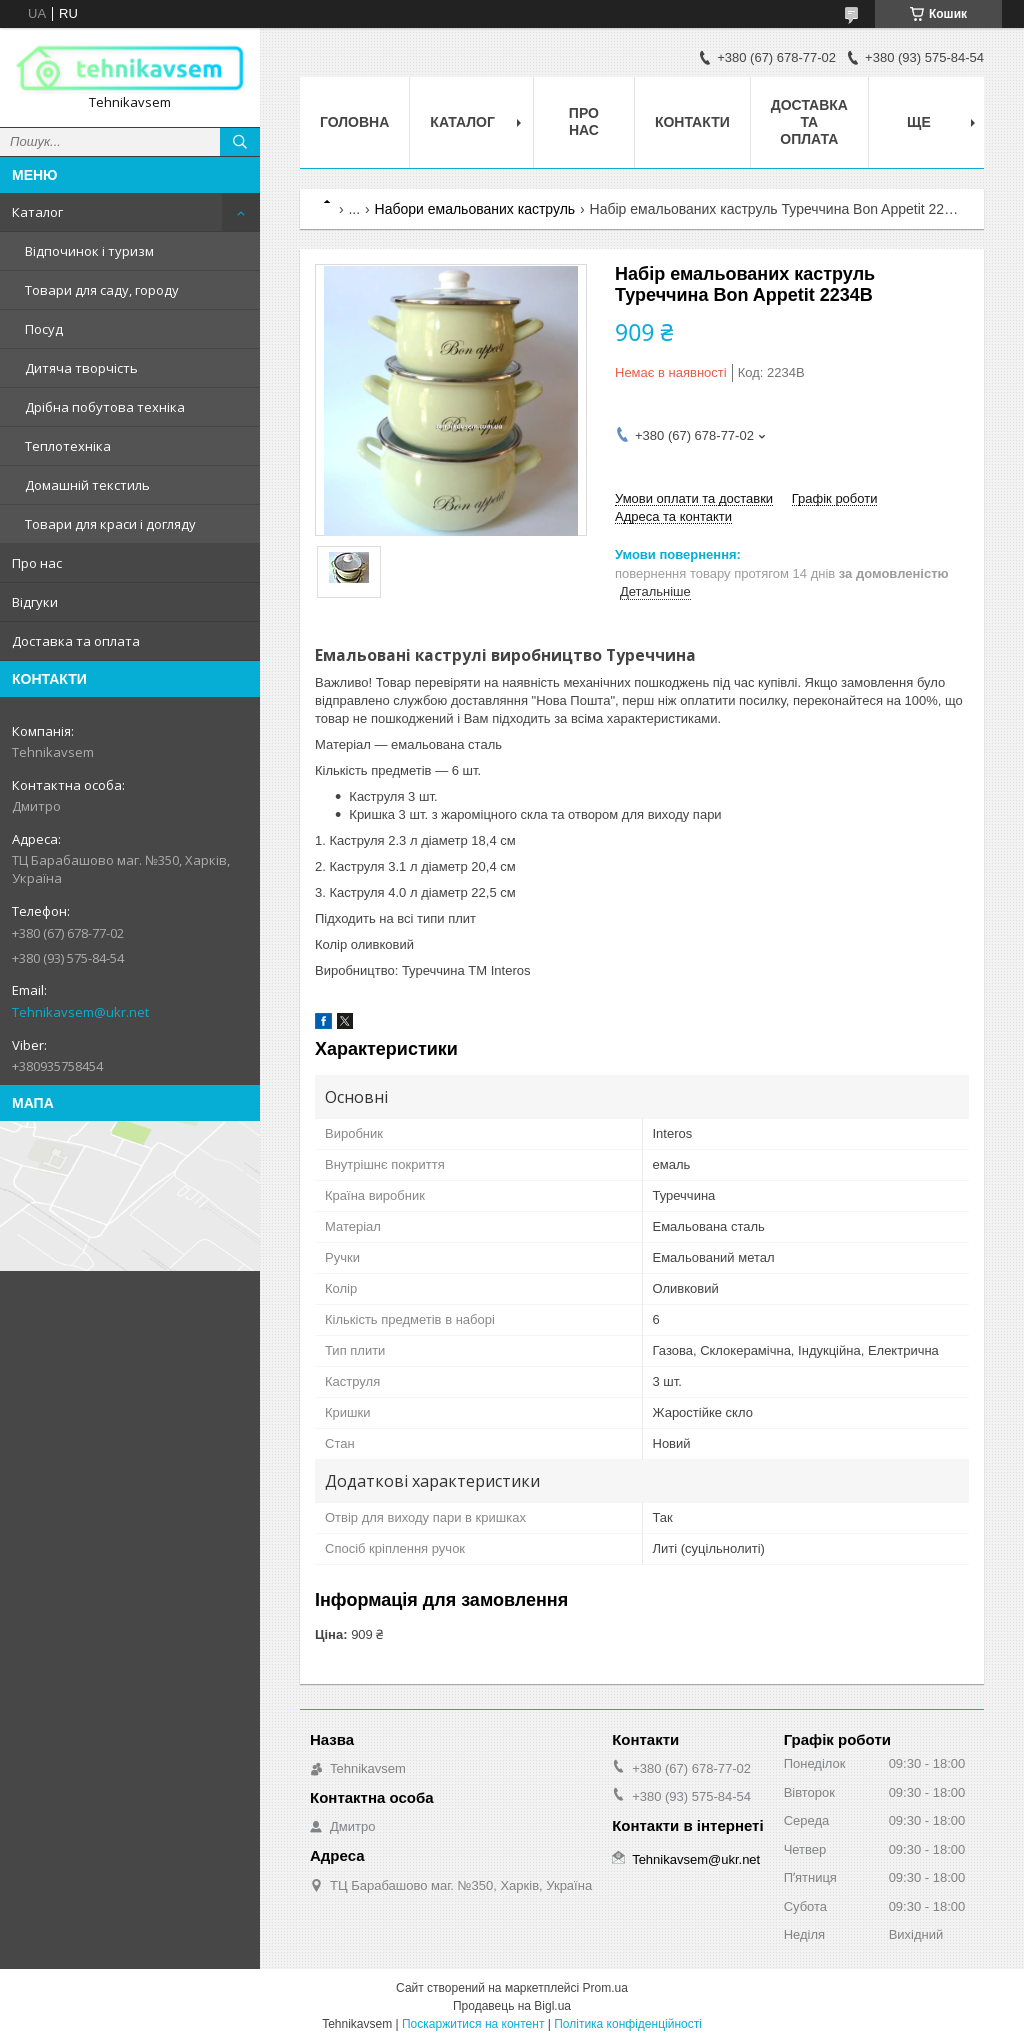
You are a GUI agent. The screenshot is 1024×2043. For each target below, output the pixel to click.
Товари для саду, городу (102, 290)
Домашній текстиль (87, 485)
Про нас (37, 563)
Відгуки (35, 602)
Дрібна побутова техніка (105, 407)
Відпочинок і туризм (89, 251)
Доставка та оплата (76, 641)
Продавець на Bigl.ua (512, 2006)
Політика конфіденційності (628, 2024)
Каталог (37, 212)
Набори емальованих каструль (475, 209)
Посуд (44, 329)
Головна (354, 122)
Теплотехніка (68, 446)
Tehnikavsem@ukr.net (80, 1012)
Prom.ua (605, 1988)
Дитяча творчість (81, 368)
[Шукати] (240, 142)
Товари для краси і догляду (110, 524)
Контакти (692, 122)
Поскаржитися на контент (473, 2024)
